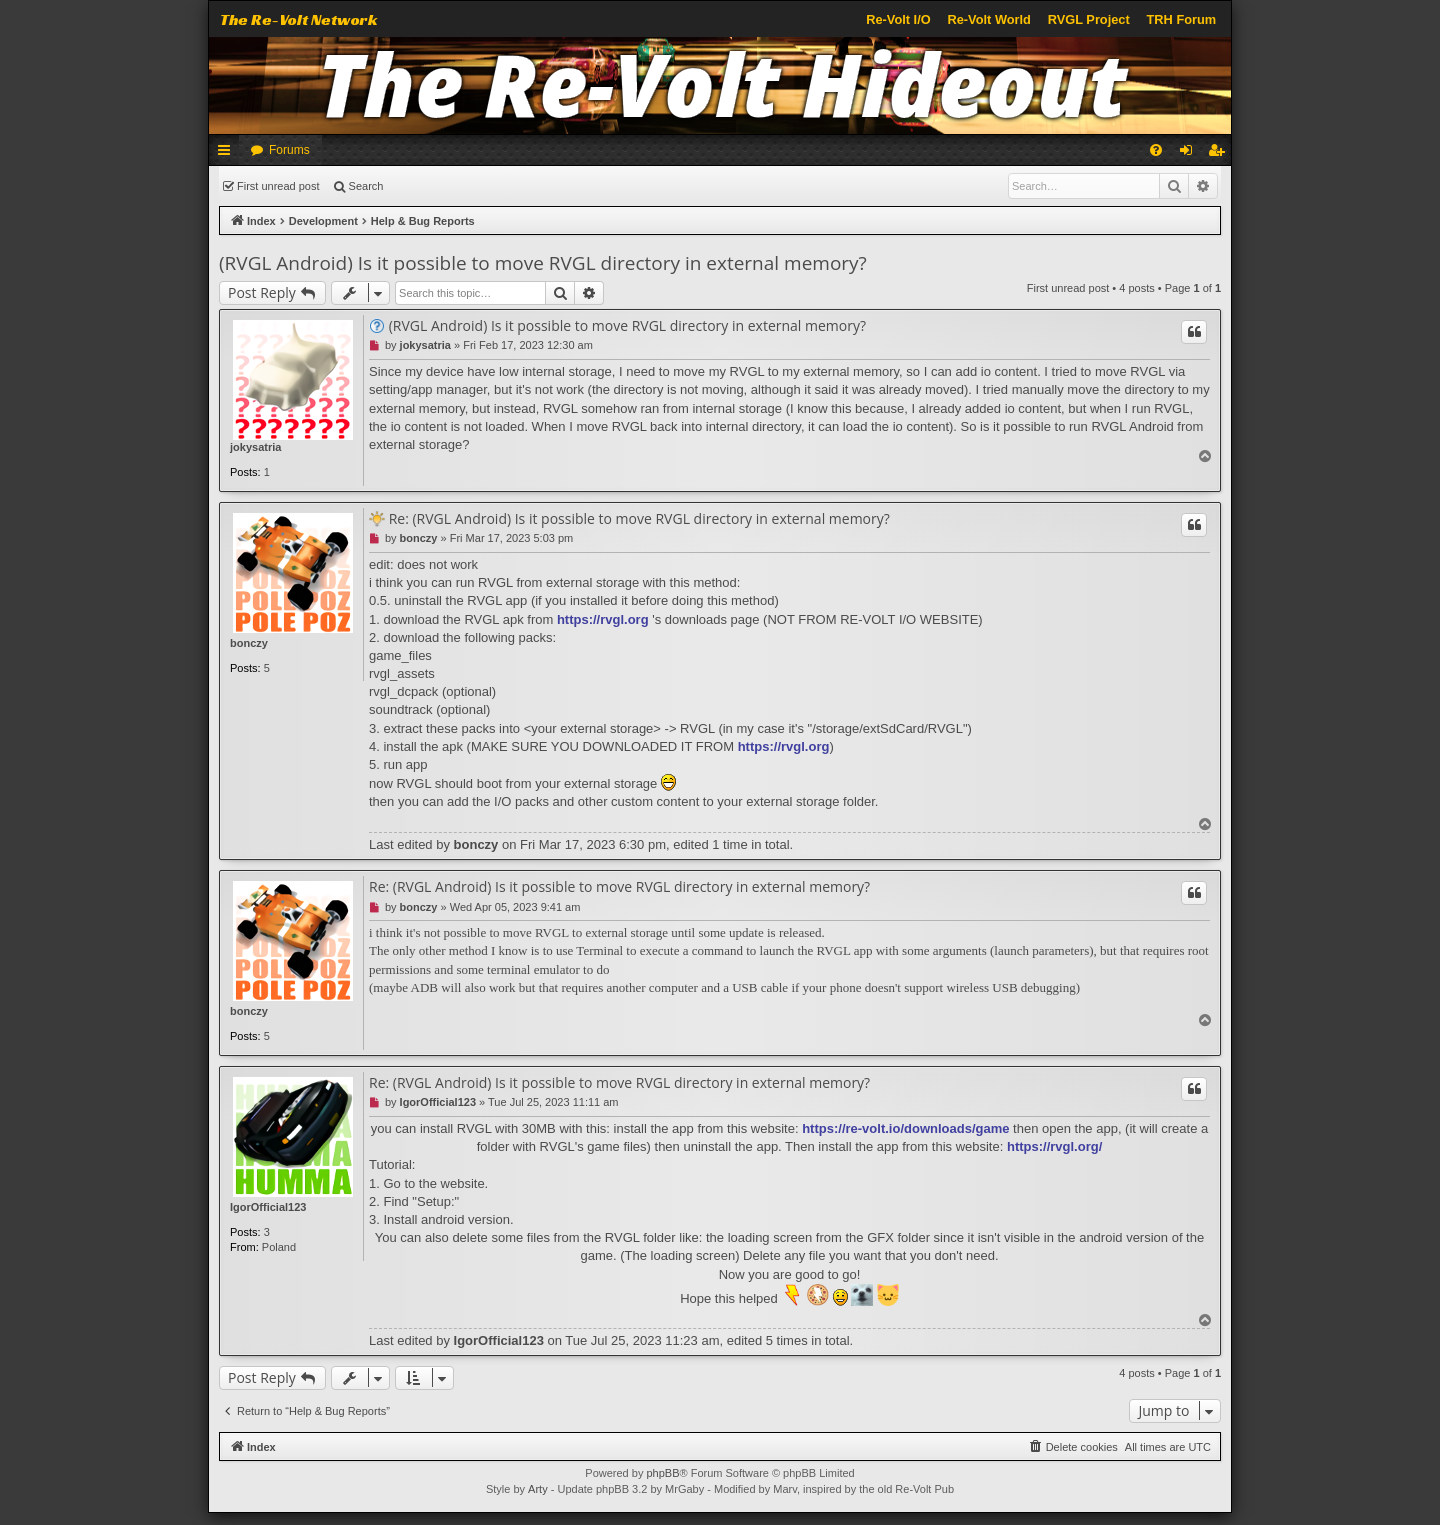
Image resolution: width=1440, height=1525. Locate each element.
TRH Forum (1182, 19)
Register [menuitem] (1220, 154)
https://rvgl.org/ (1054, 1146)
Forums (289, 150)
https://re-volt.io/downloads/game (905, 1128)
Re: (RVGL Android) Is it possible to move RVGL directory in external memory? (639, 519)
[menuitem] (1156, 150)
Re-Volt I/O (898, 19)
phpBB (662, 1473)
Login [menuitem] (1190, 154)
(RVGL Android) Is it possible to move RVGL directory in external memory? (543, 263)
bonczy (249, 643)
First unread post (278, 186)
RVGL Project (1089, 19)
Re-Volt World (988, 19)
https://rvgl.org (603, 619)
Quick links (228, 154)
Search (366, 186)
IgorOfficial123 (268, 1207)
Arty (538, 1489)
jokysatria (255, 447)
